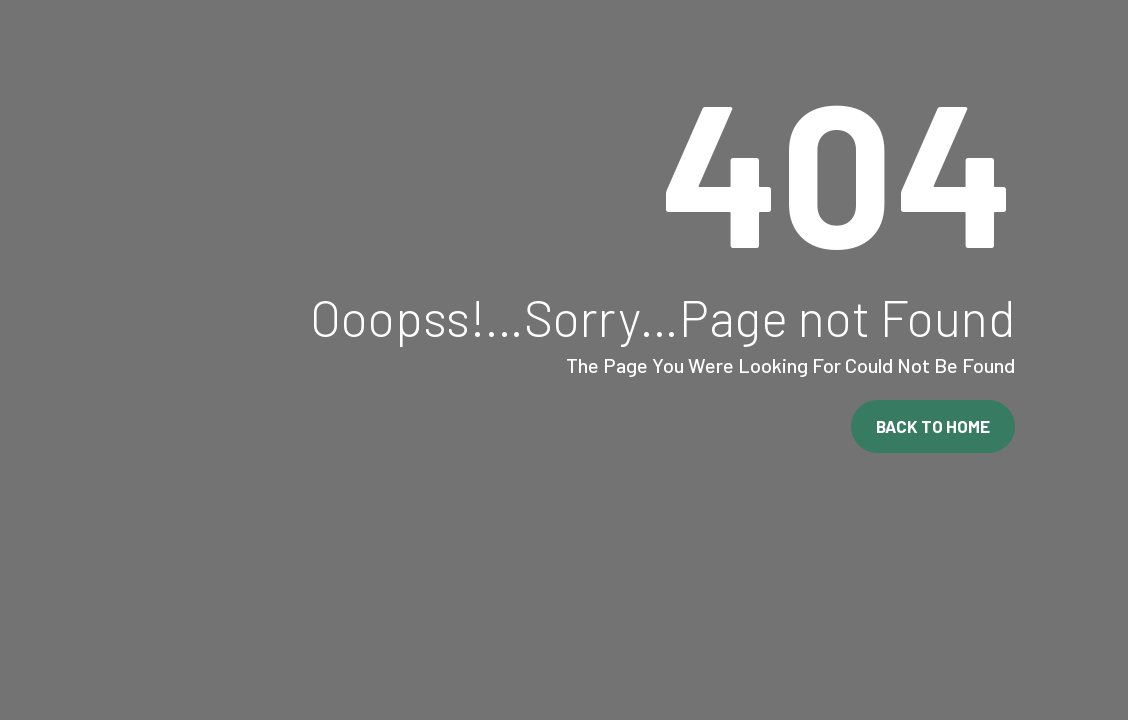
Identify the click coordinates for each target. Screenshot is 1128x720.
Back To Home (933, 426)
